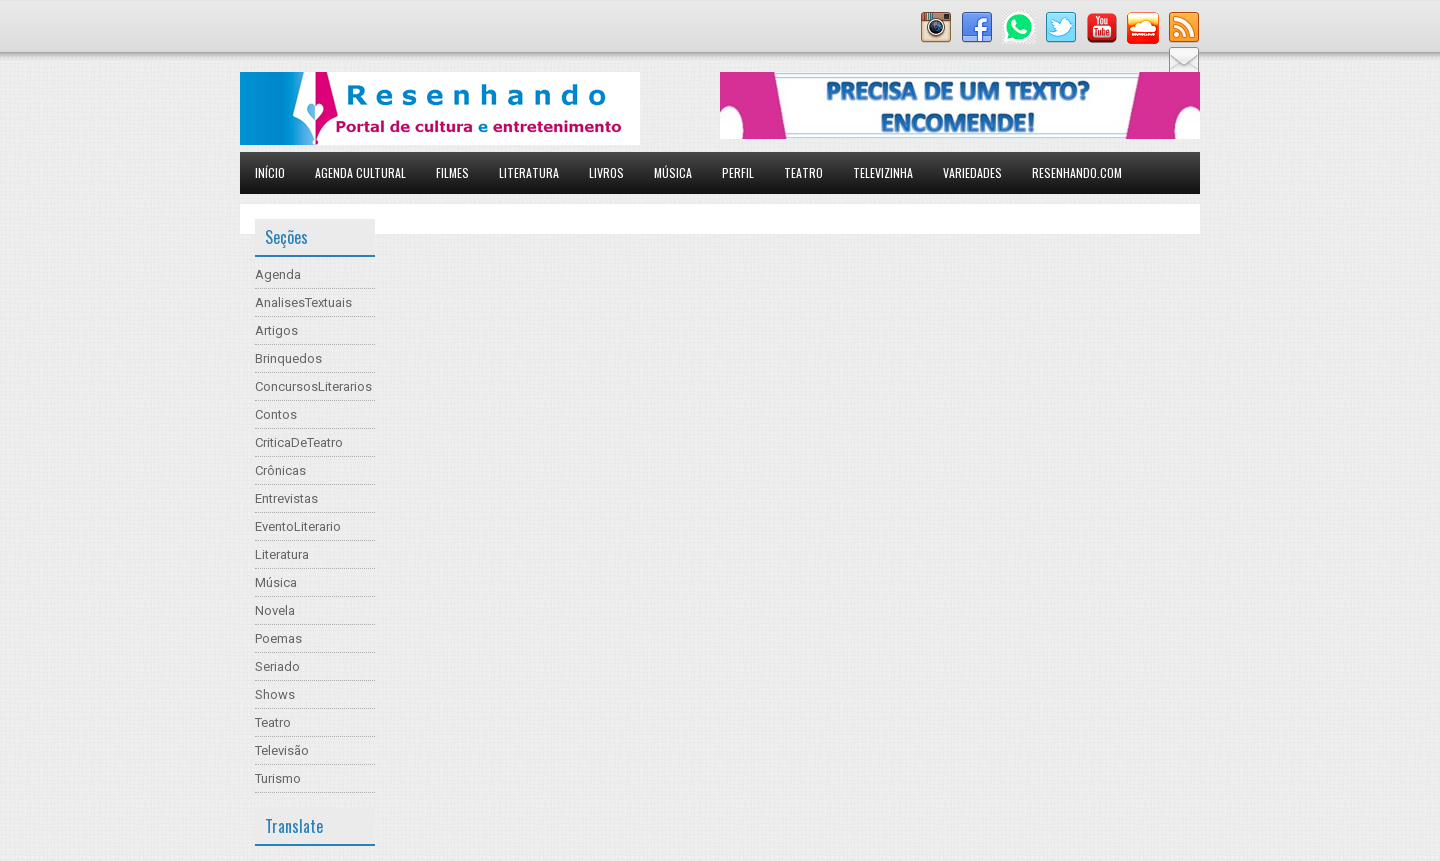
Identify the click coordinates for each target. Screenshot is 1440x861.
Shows (275, 694)
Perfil (738, 172)
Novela (275, 610)
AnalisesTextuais (303, 302)
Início (270, 172)
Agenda (278, 274)
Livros (606, 172)
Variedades (972, 172)
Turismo (278, 778)
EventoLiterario (298, 526)
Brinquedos (288, 358)
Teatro (803, 172)
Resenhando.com (1077, 172)
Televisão (282, 750)
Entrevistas (286, 498)
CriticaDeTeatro (299, 442)
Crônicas (280, 470)
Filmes (452, 172)
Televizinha (883, 172)
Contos (276, 414)
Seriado (277, 666)
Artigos (276, 330)
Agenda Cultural (360, 172)
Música (673, 172)
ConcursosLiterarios (313, 386)
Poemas (278, 638)
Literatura (529, 172)
